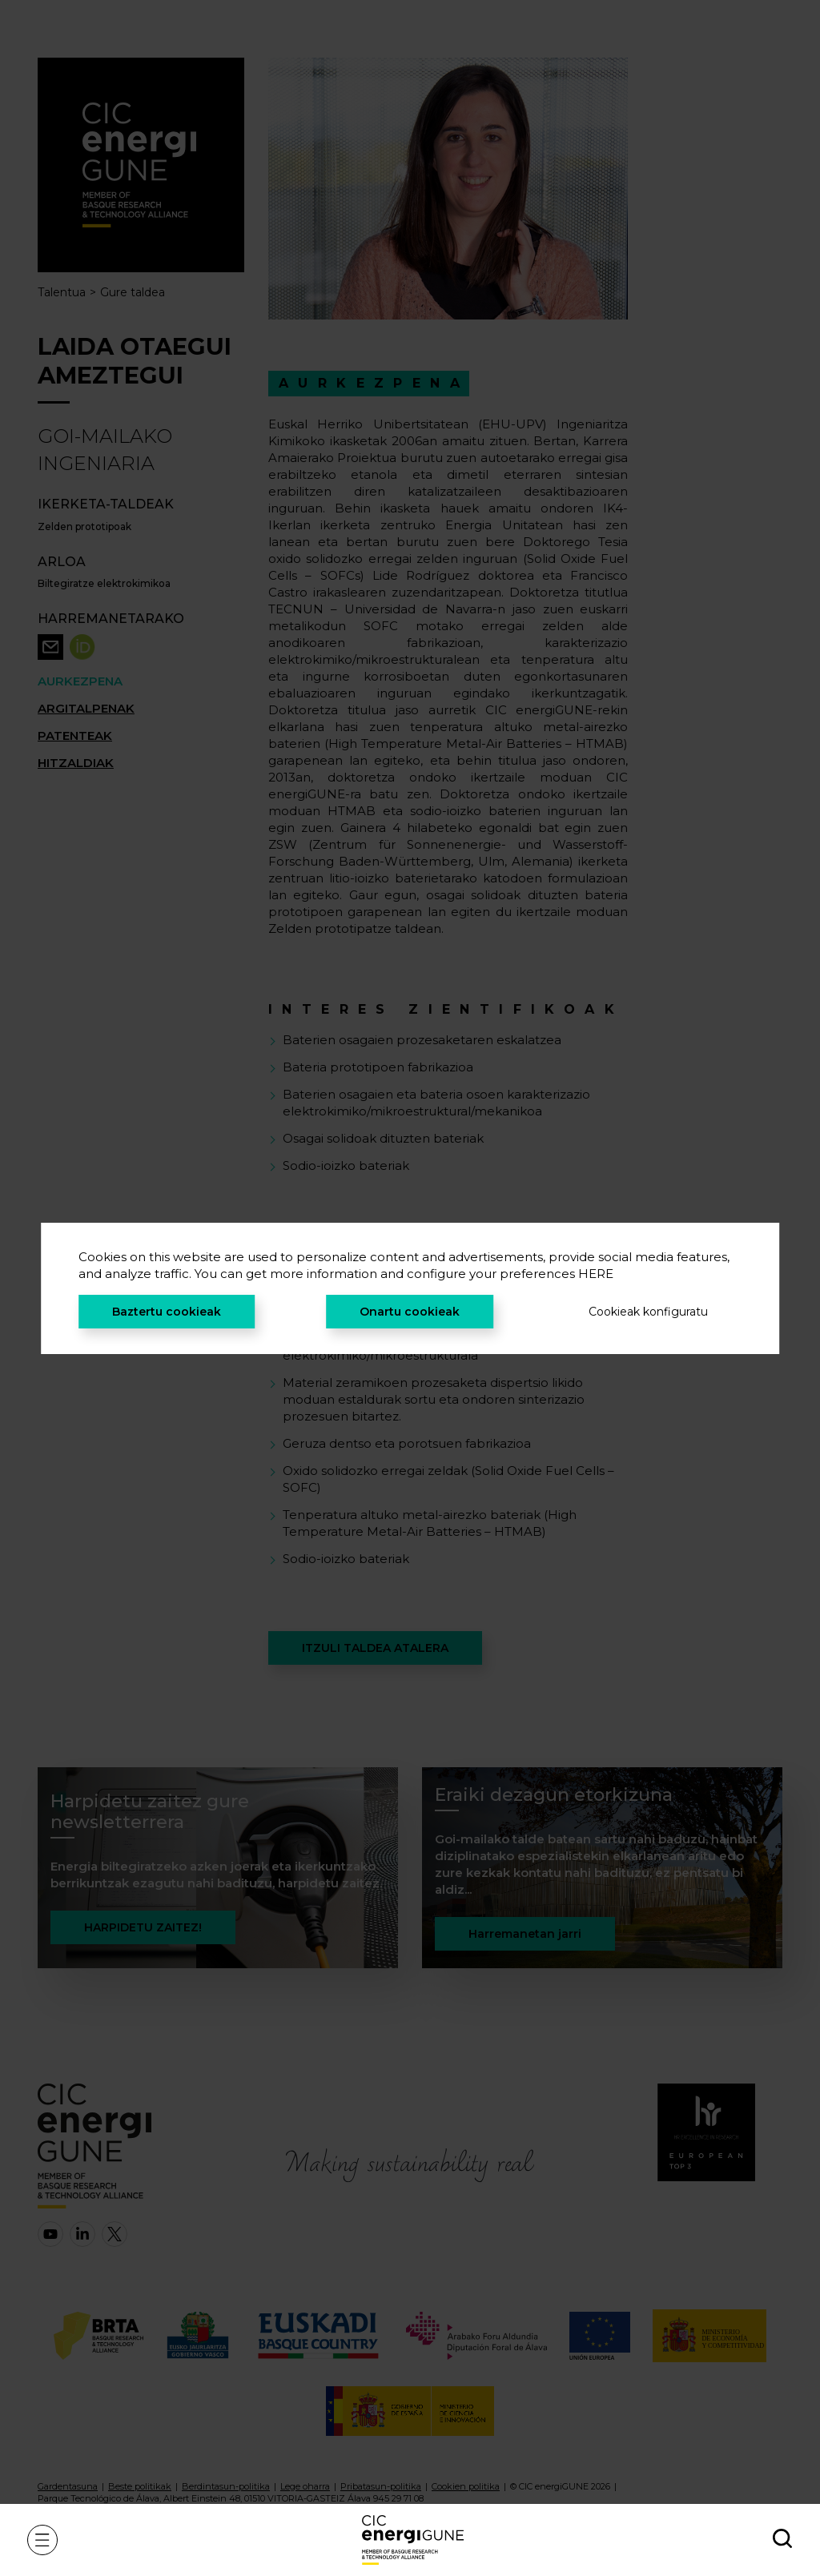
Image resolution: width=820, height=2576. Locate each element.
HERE (595, 1273)
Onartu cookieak (410, 1311)
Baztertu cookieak (166, 1311)
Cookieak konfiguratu (648, 1311)
